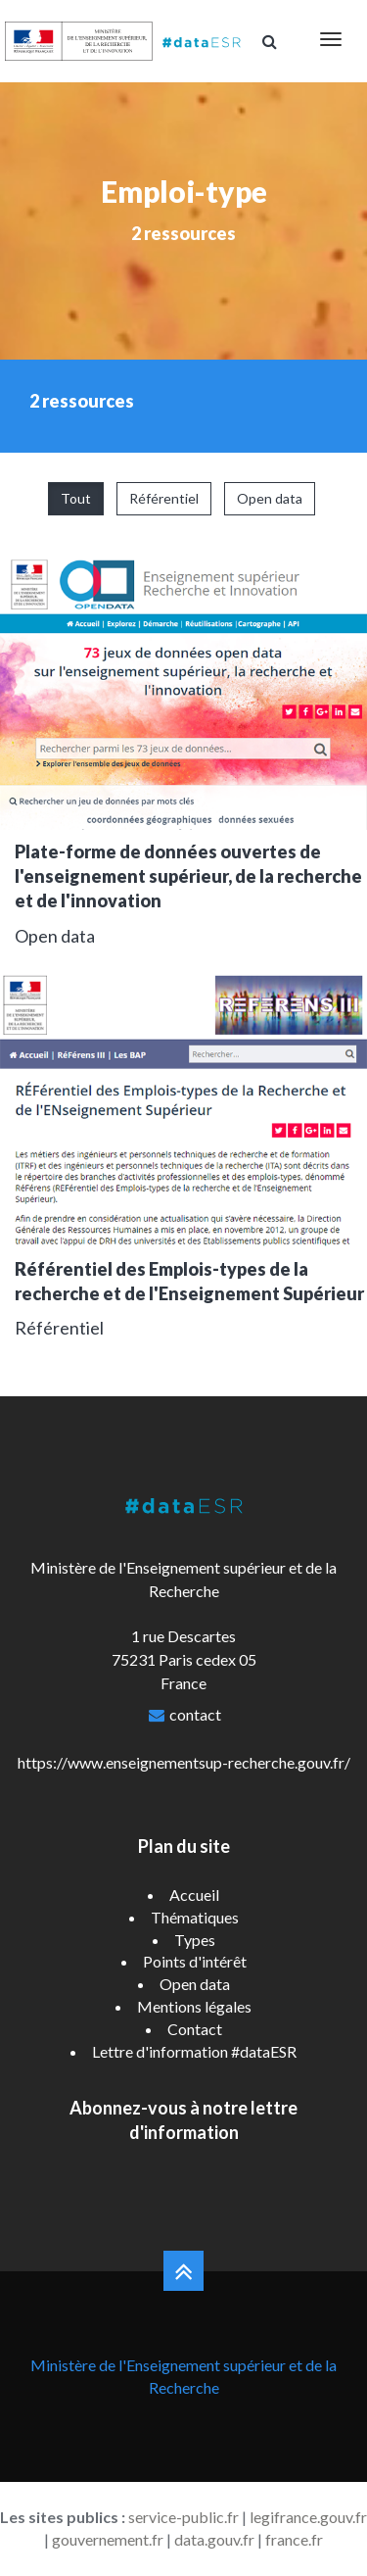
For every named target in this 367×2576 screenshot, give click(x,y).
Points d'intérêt (195, 1961)
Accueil (194, 1894)
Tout (76, 498)
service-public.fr (183, 2516)
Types (194, 1939)
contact (195, 1714)
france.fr (294, 2539)
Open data (269, 498)
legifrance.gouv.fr (308, 2516)
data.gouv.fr (214, 2539)
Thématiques (195, 1917)
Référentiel (164, 498)
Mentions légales (194, 2006)
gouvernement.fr (107, 2539)
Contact (194, 2028)
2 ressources (183, 233)
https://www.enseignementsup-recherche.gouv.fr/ (184, 1762)
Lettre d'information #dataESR (194, 2051)
